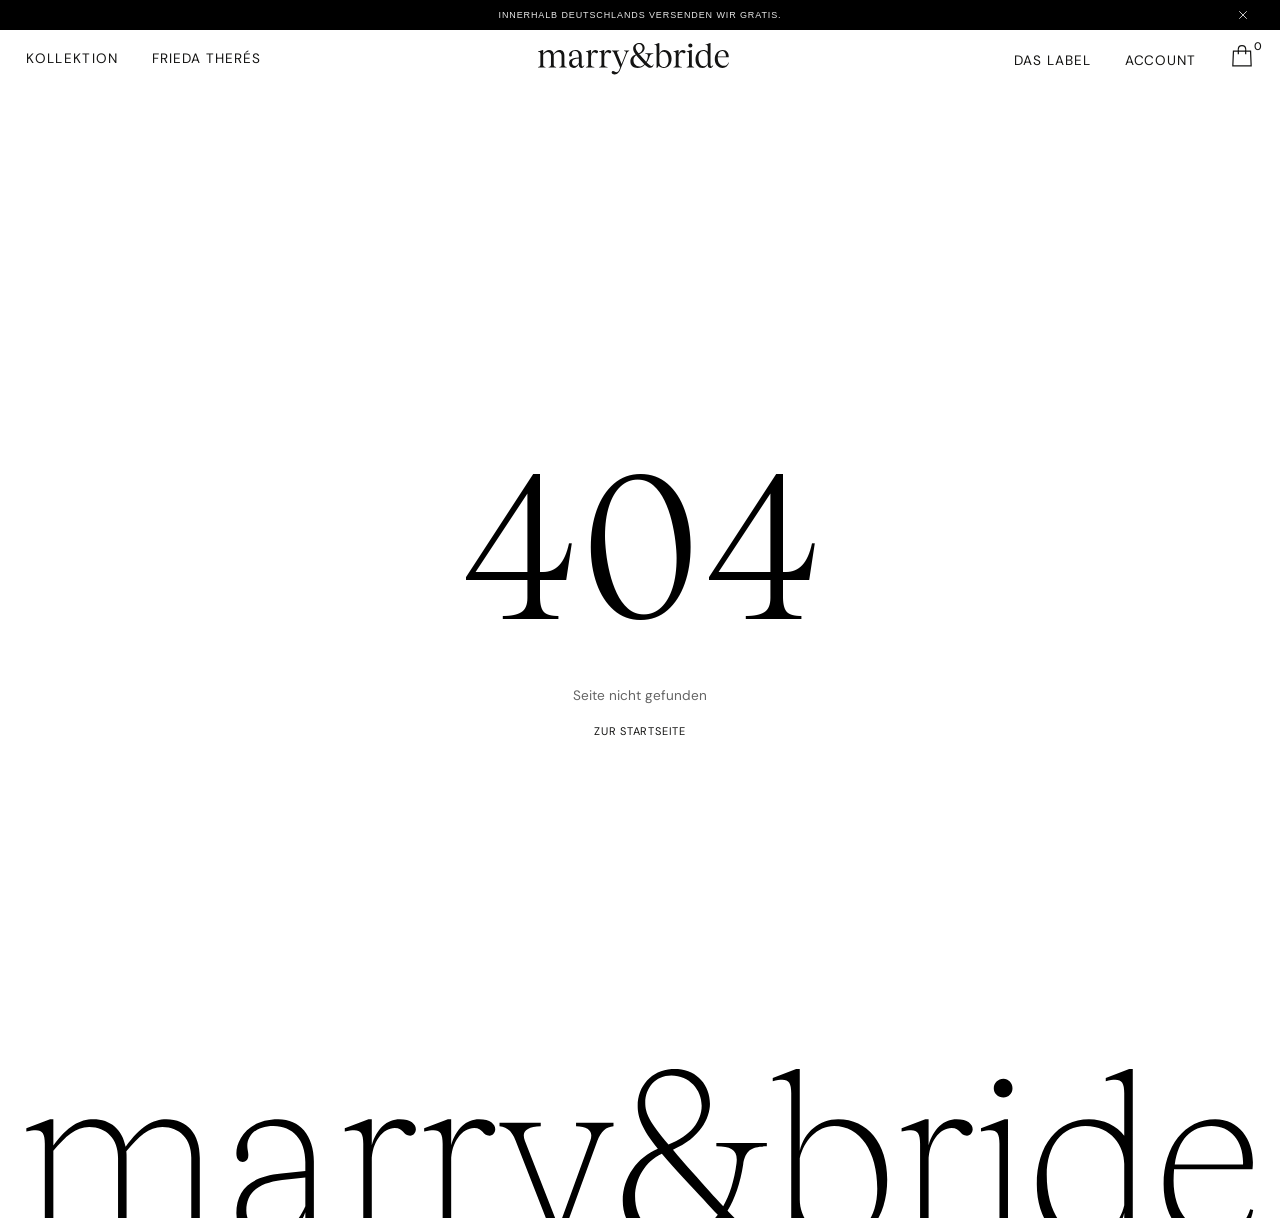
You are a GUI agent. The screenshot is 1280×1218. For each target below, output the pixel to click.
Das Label (1052, 60)
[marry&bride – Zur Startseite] (639, 54)
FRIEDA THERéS (206, 58)
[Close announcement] (1243, 15)
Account (1161, 60)
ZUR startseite (640, 731)
